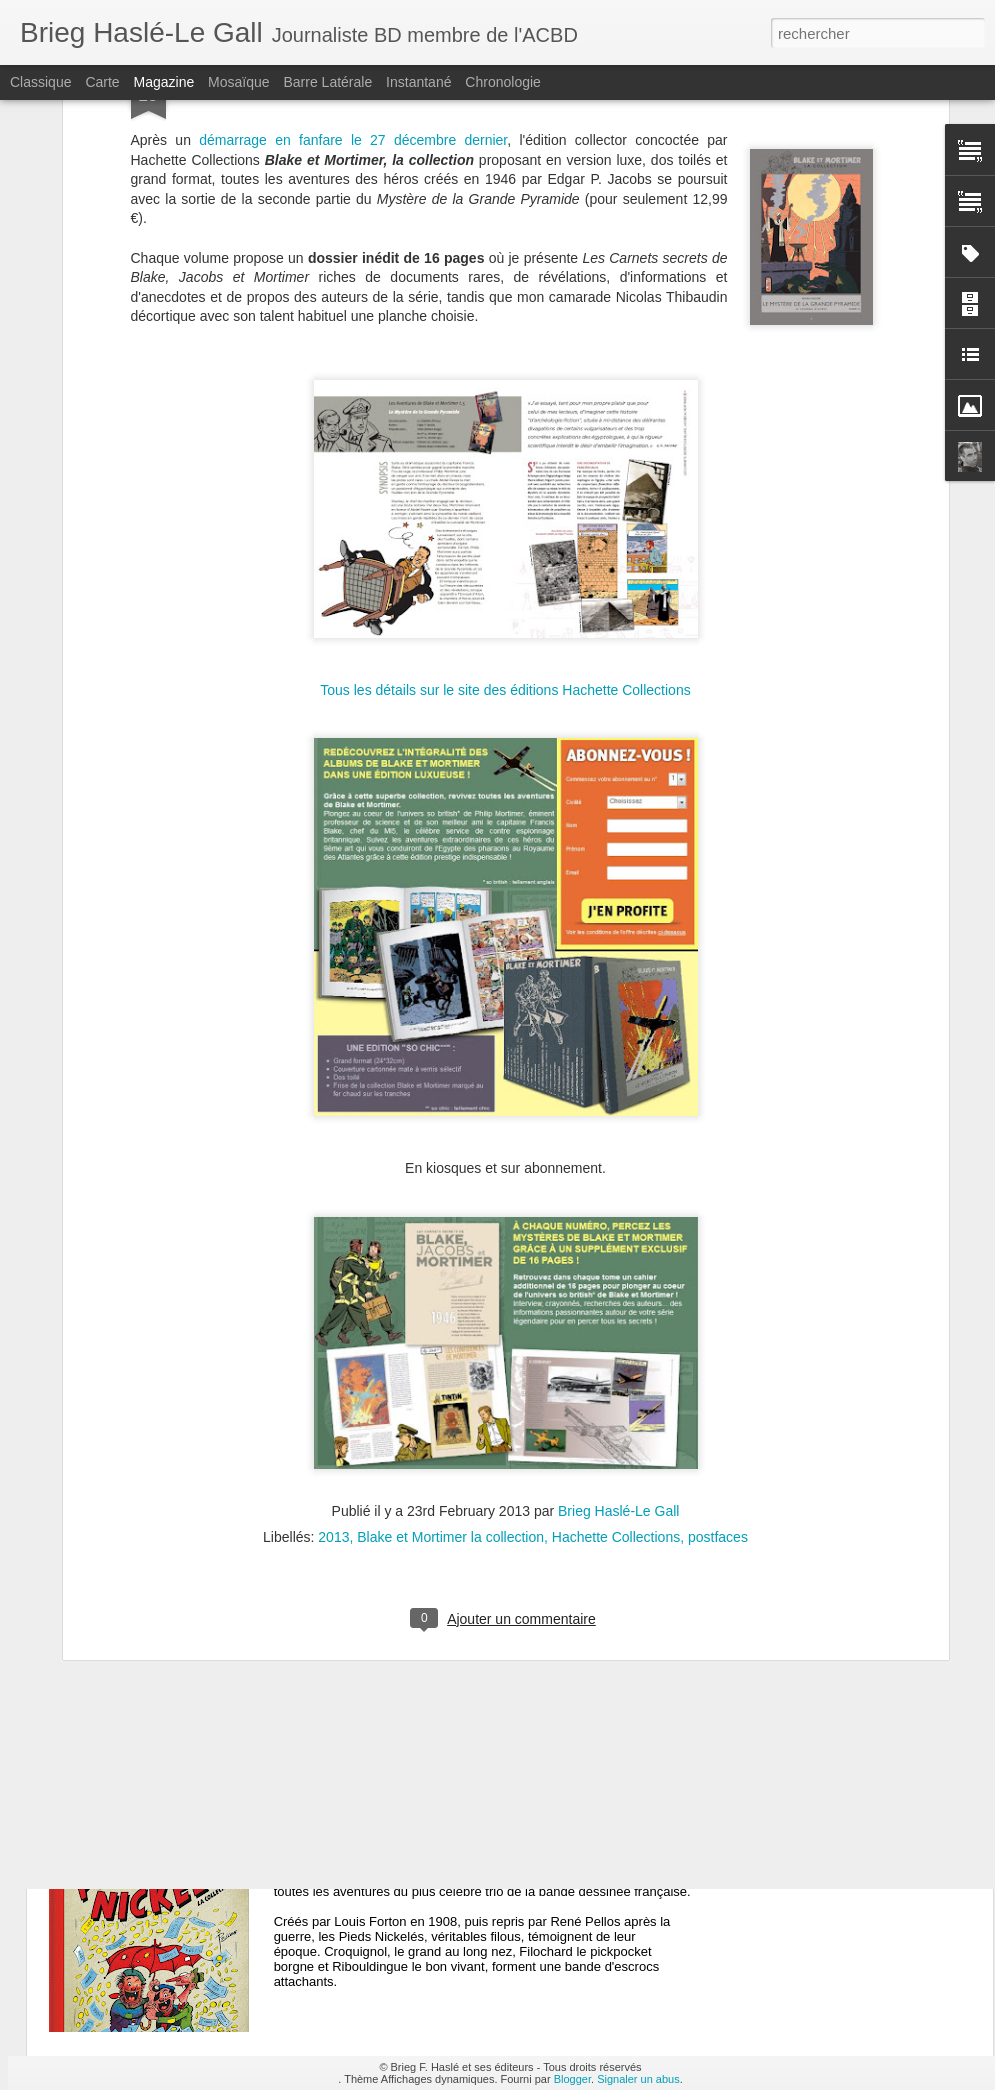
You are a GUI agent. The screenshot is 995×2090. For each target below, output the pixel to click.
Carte (102, 82)
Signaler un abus (638, 2079)
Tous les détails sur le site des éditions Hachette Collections (505, 455)
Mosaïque (238, 82)
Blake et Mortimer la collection (450, 1302)
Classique (40, 82)
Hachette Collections (616, 1302)
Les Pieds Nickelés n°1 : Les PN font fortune (466, 1840)
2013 (333, 1302)
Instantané (418, 82)
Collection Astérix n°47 (389, 1613)
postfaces (718, 1302)
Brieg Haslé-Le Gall (618, 1276)
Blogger (572, 2079)
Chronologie (503, 82)
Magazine (164, 82)
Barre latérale (327, 82)
